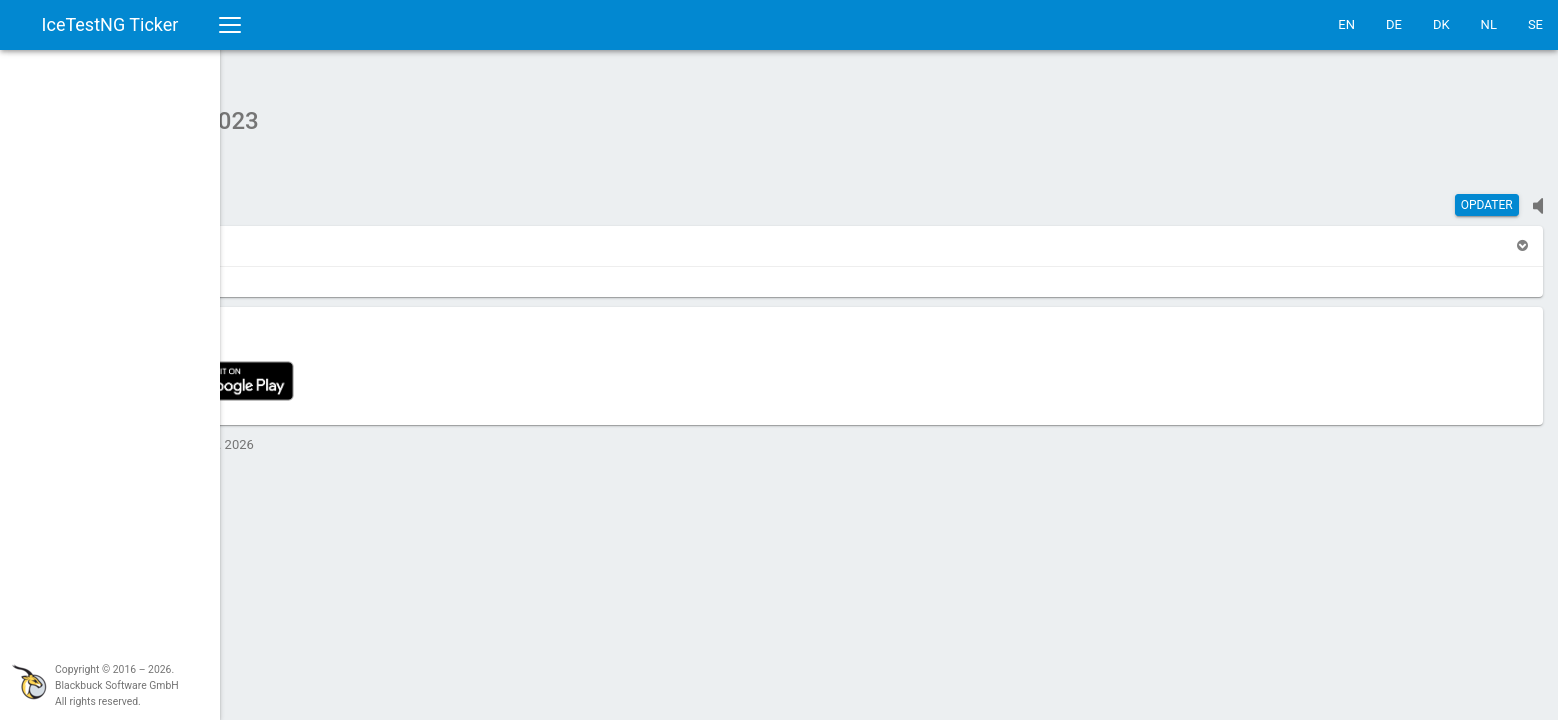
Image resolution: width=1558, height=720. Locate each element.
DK (1441, 24)
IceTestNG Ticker (110, 24)
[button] (280, 235)
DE (1394, 24)
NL (1489, 24)
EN (1346, 24)
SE (1535, 24)
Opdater (1487, 195)
